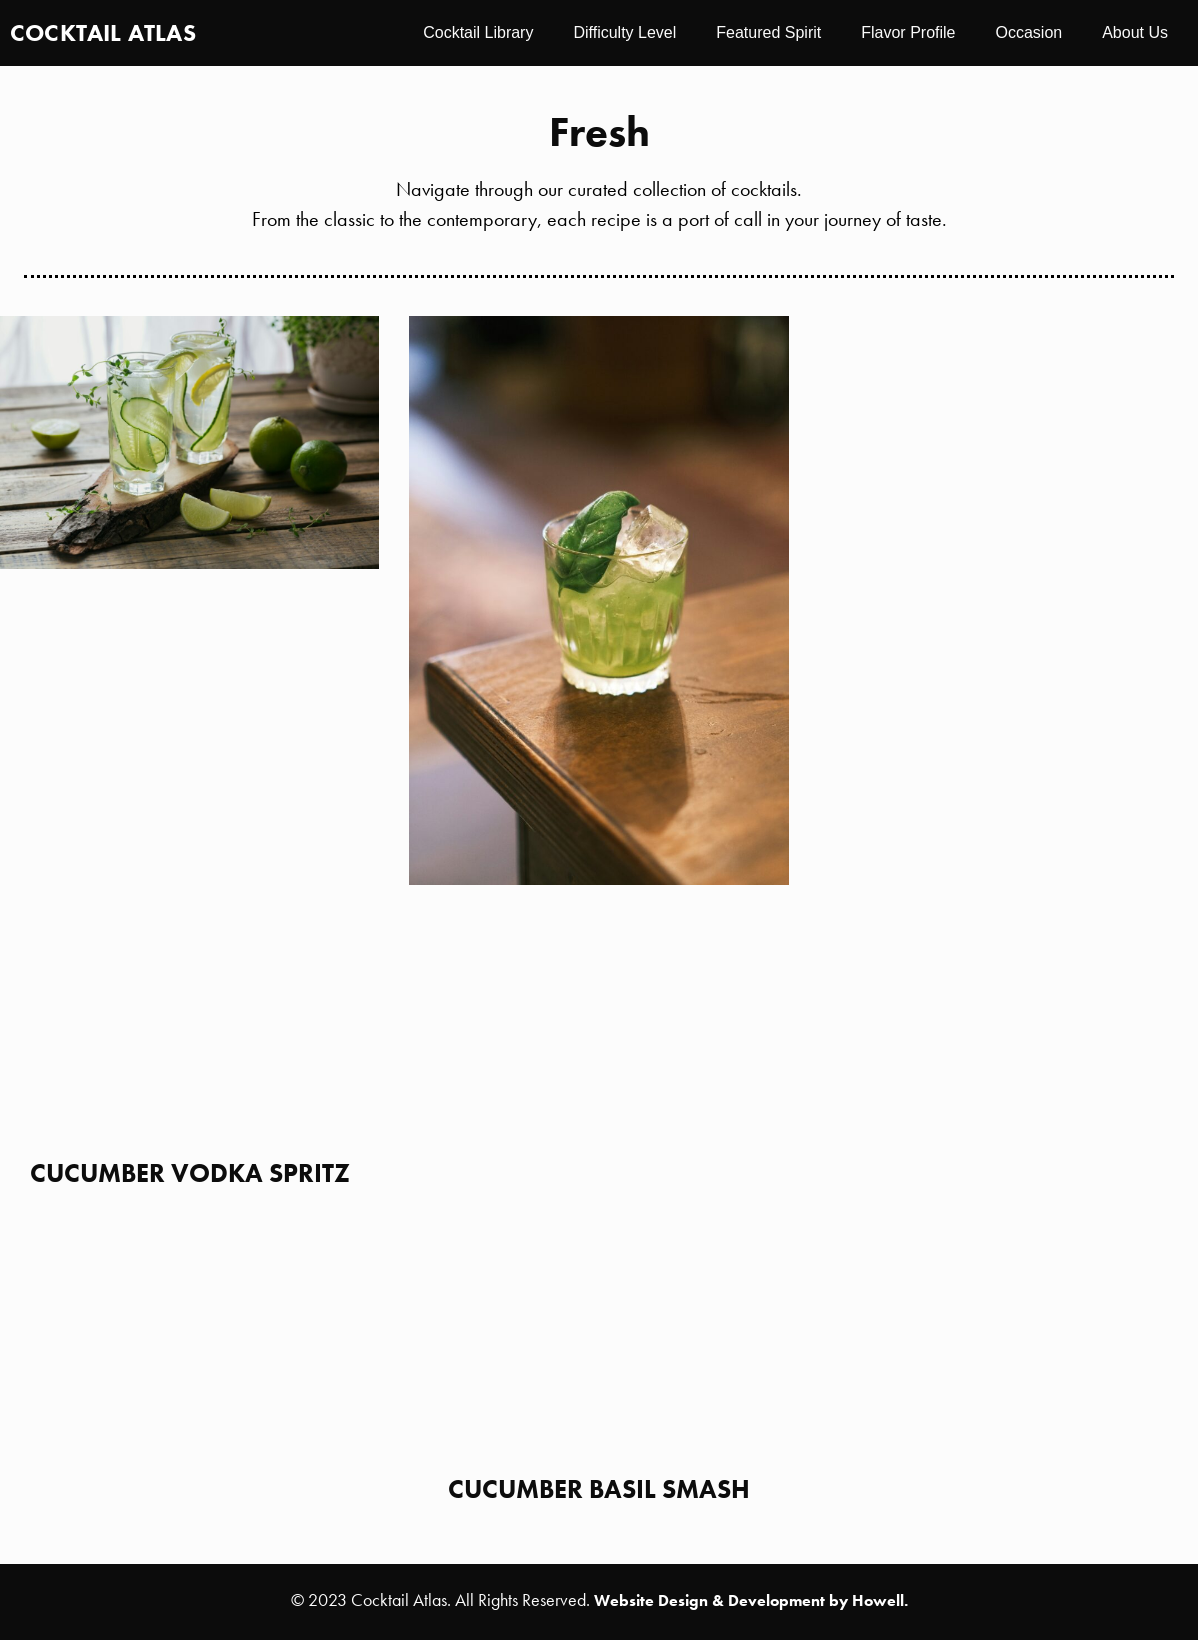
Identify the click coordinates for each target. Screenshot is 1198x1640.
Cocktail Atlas (103, 32)
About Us (1135, 32)
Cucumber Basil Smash (599, 1489)
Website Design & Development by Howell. (751, 1600)
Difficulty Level (624, 32)
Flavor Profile (908, 32)
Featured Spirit (768, 32)
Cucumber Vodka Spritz (190, 1173)
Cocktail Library (478, 32)
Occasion (1028, 32)
